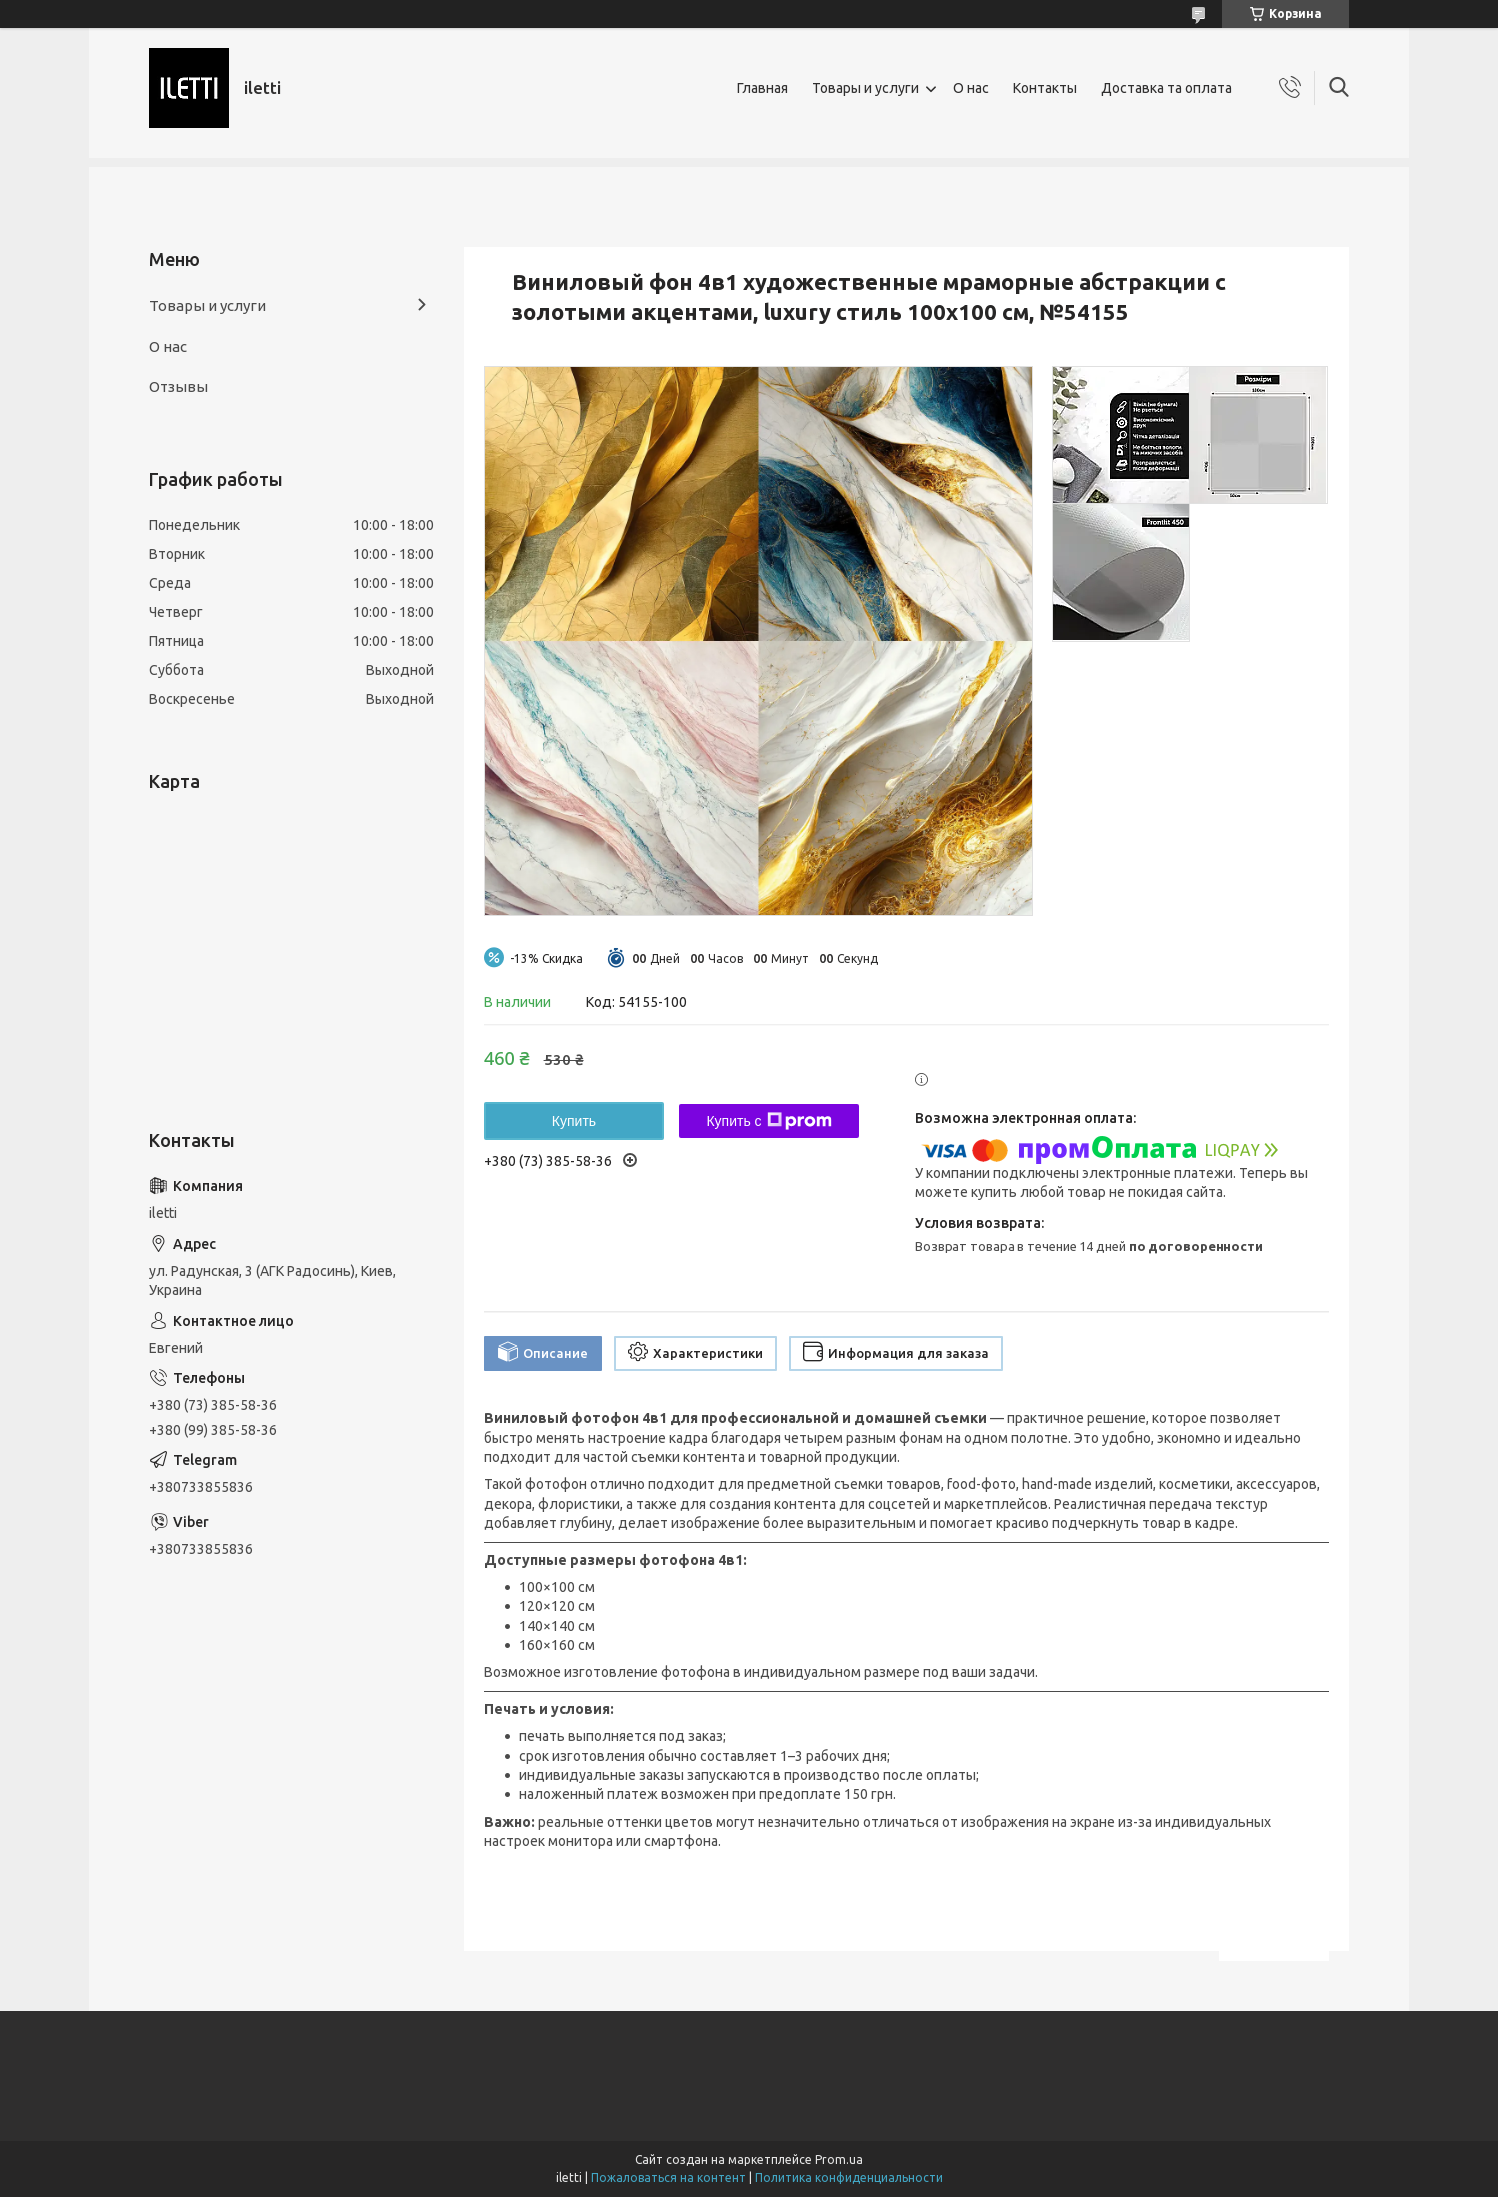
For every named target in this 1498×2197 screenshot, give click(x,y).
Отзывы (178, 386)
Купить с (768, 1121)
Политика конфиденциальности (849, 2177)
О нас (971, 88)
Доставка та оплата (1166, 88)
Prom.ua (839, 2159)
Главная (762, 88)
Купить (574, 1121)
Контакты (1045, 88)
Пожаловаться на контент (668, 2177)
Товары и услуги (865, 88)
